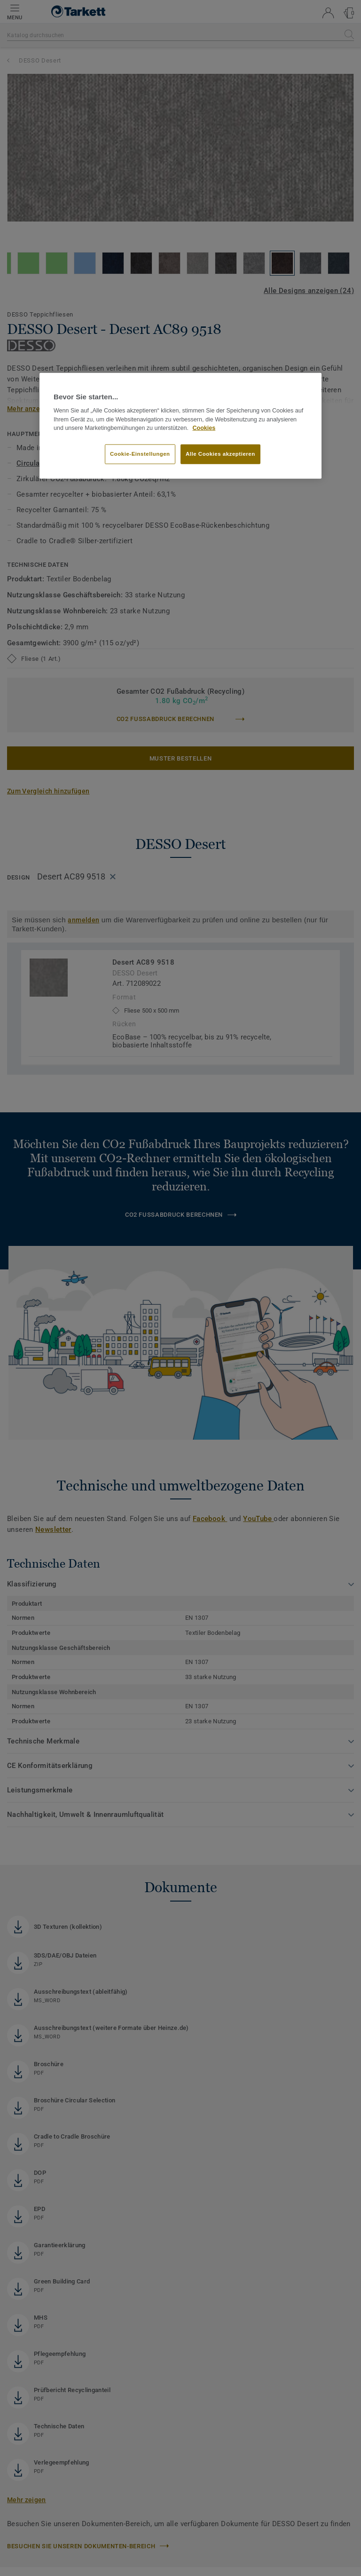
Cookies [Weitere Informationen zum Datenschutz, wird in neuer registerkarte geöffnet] (204, 428)
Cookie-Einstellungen (140, 454)
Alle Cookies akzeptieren (220, 454)
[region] (180, 426)
